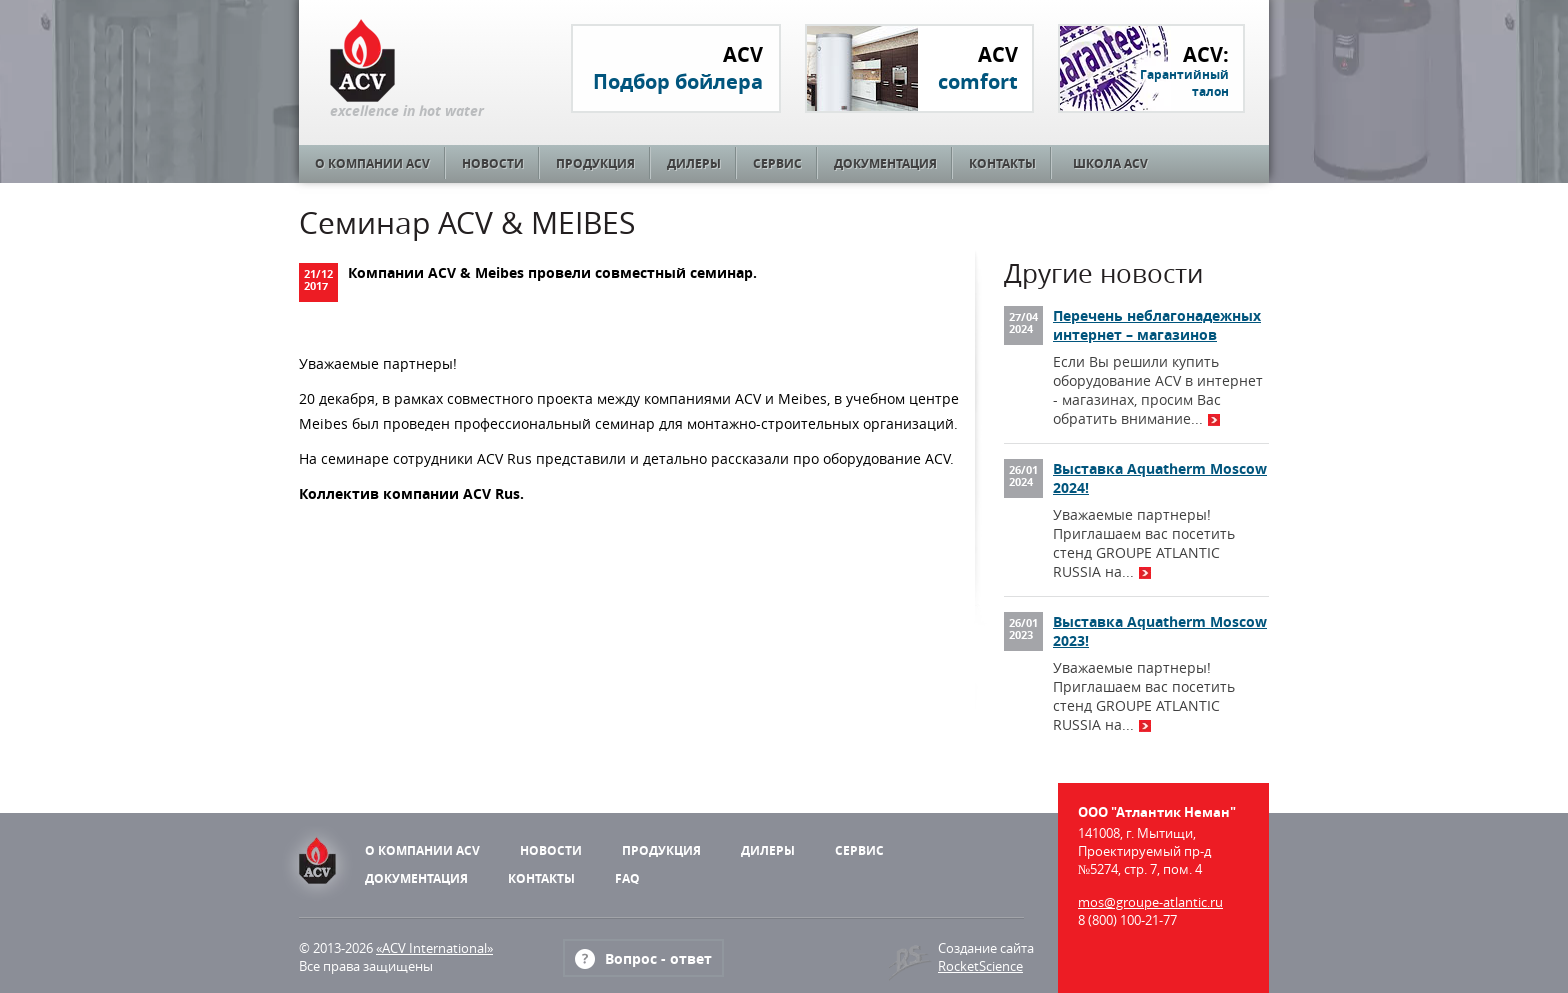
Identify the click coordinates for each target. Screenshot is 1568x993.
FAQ (627, 878)
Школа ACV (1110, 163)
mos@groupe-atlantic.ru (1150, 902)
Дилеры (694, 163)
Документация (885, 163)
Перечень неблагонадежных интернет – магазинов (1157, 325)
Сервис (777, 163)
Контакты (1002, 163)
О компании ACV (372, 163)
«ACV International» (434, 948)
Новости (493, 163)
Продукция (595, 163)
